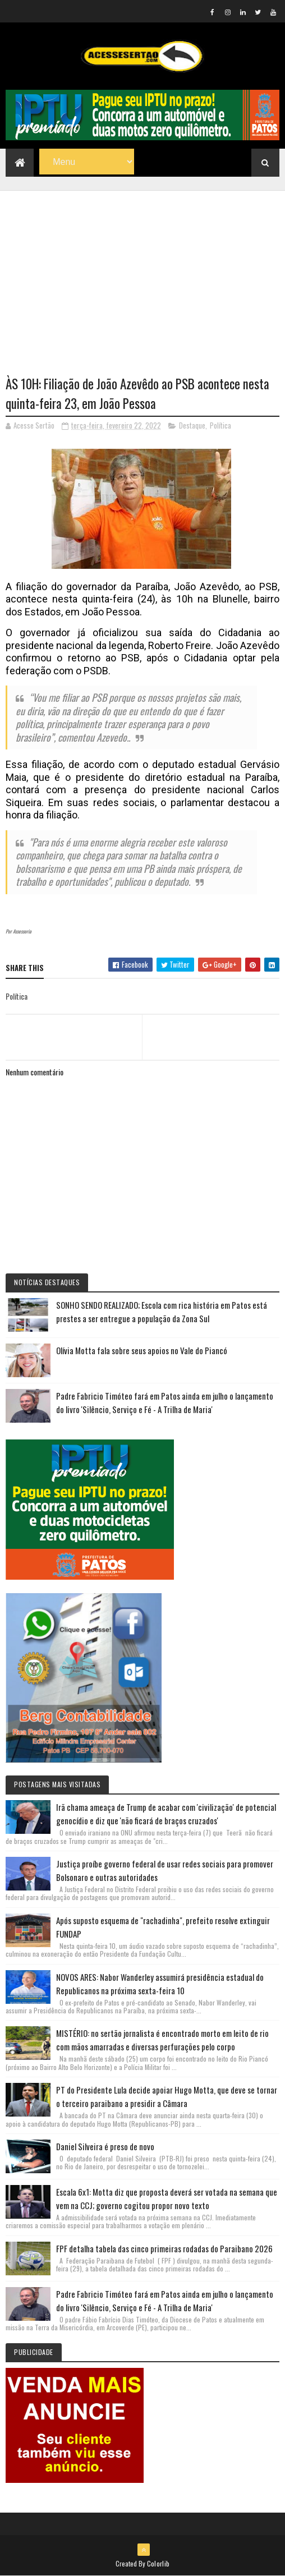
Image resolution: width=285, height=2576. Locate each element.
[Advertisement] (142, 269)
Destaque (192, 425)
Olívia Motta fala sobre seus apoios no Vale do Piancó (141, 1350)
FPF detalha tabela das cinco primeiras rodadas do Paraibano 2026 (164, 2248)
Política (220, 425)
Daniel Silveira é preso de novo (105, 2146)
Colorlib (158, 2563)
